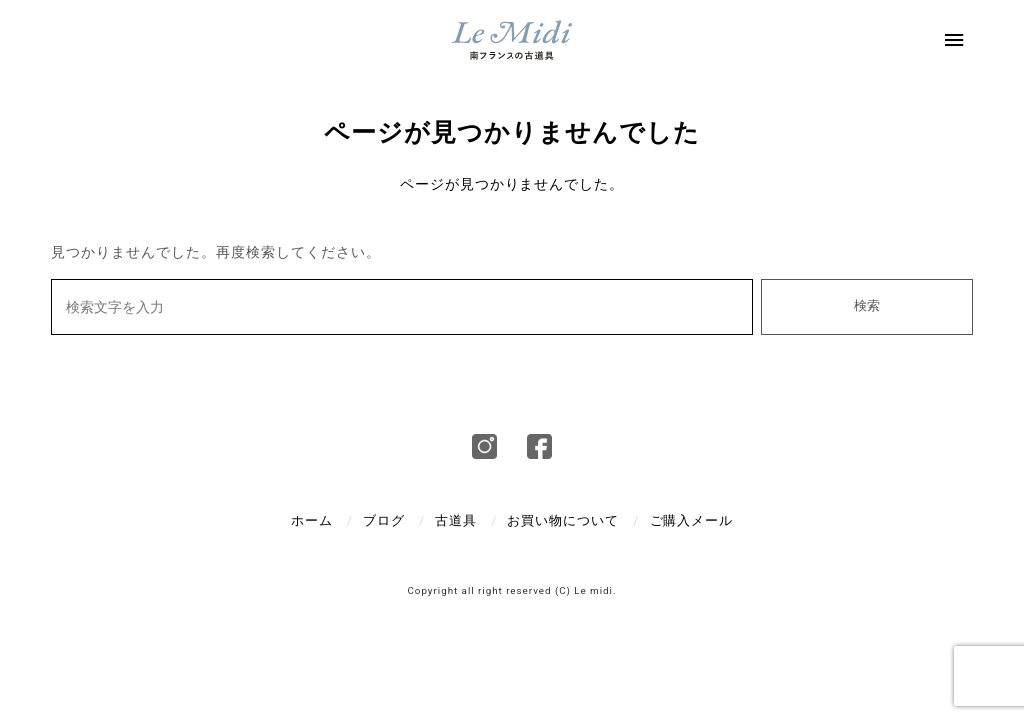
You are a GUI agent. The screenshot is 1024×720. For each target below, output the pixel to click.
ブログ (384, 520)
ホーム (312, 520)
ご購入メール (692, 520)
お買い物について (563, 520)
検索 (867, 305)
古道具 (456, 520)
